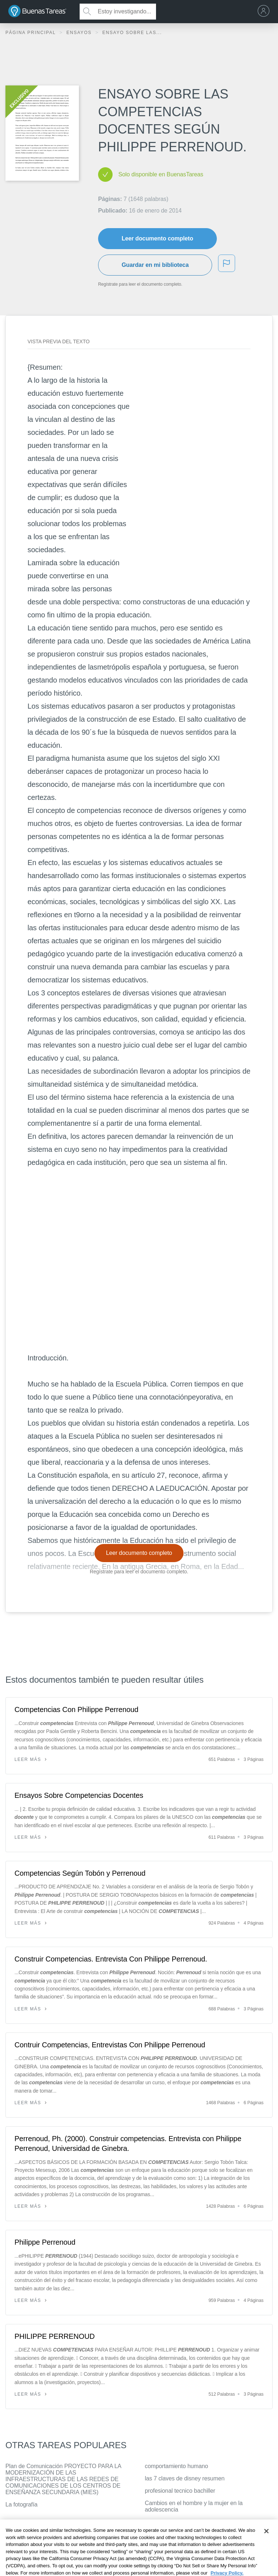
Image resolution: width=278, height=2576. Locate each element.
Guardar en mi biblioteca (155, 265)
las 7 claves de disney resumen (184, 2478)
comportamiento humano (176, 2466)
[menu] (265, 11)
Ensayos (79, 32)
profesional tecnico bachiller (180, 2491)
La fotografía (21, 2504)
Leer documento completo (157, 238)
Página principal (31, 32)
